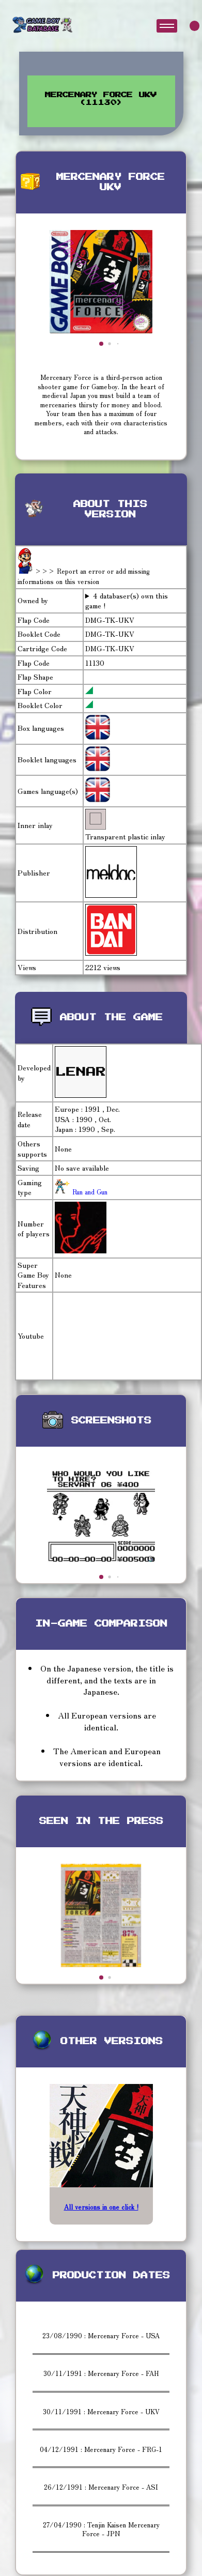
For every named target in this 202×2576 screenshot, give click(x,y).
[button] (101, 344)
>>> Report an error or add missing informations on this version (84, 576)
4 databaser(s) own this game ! (126, 601)
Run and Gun (88, 1192)
